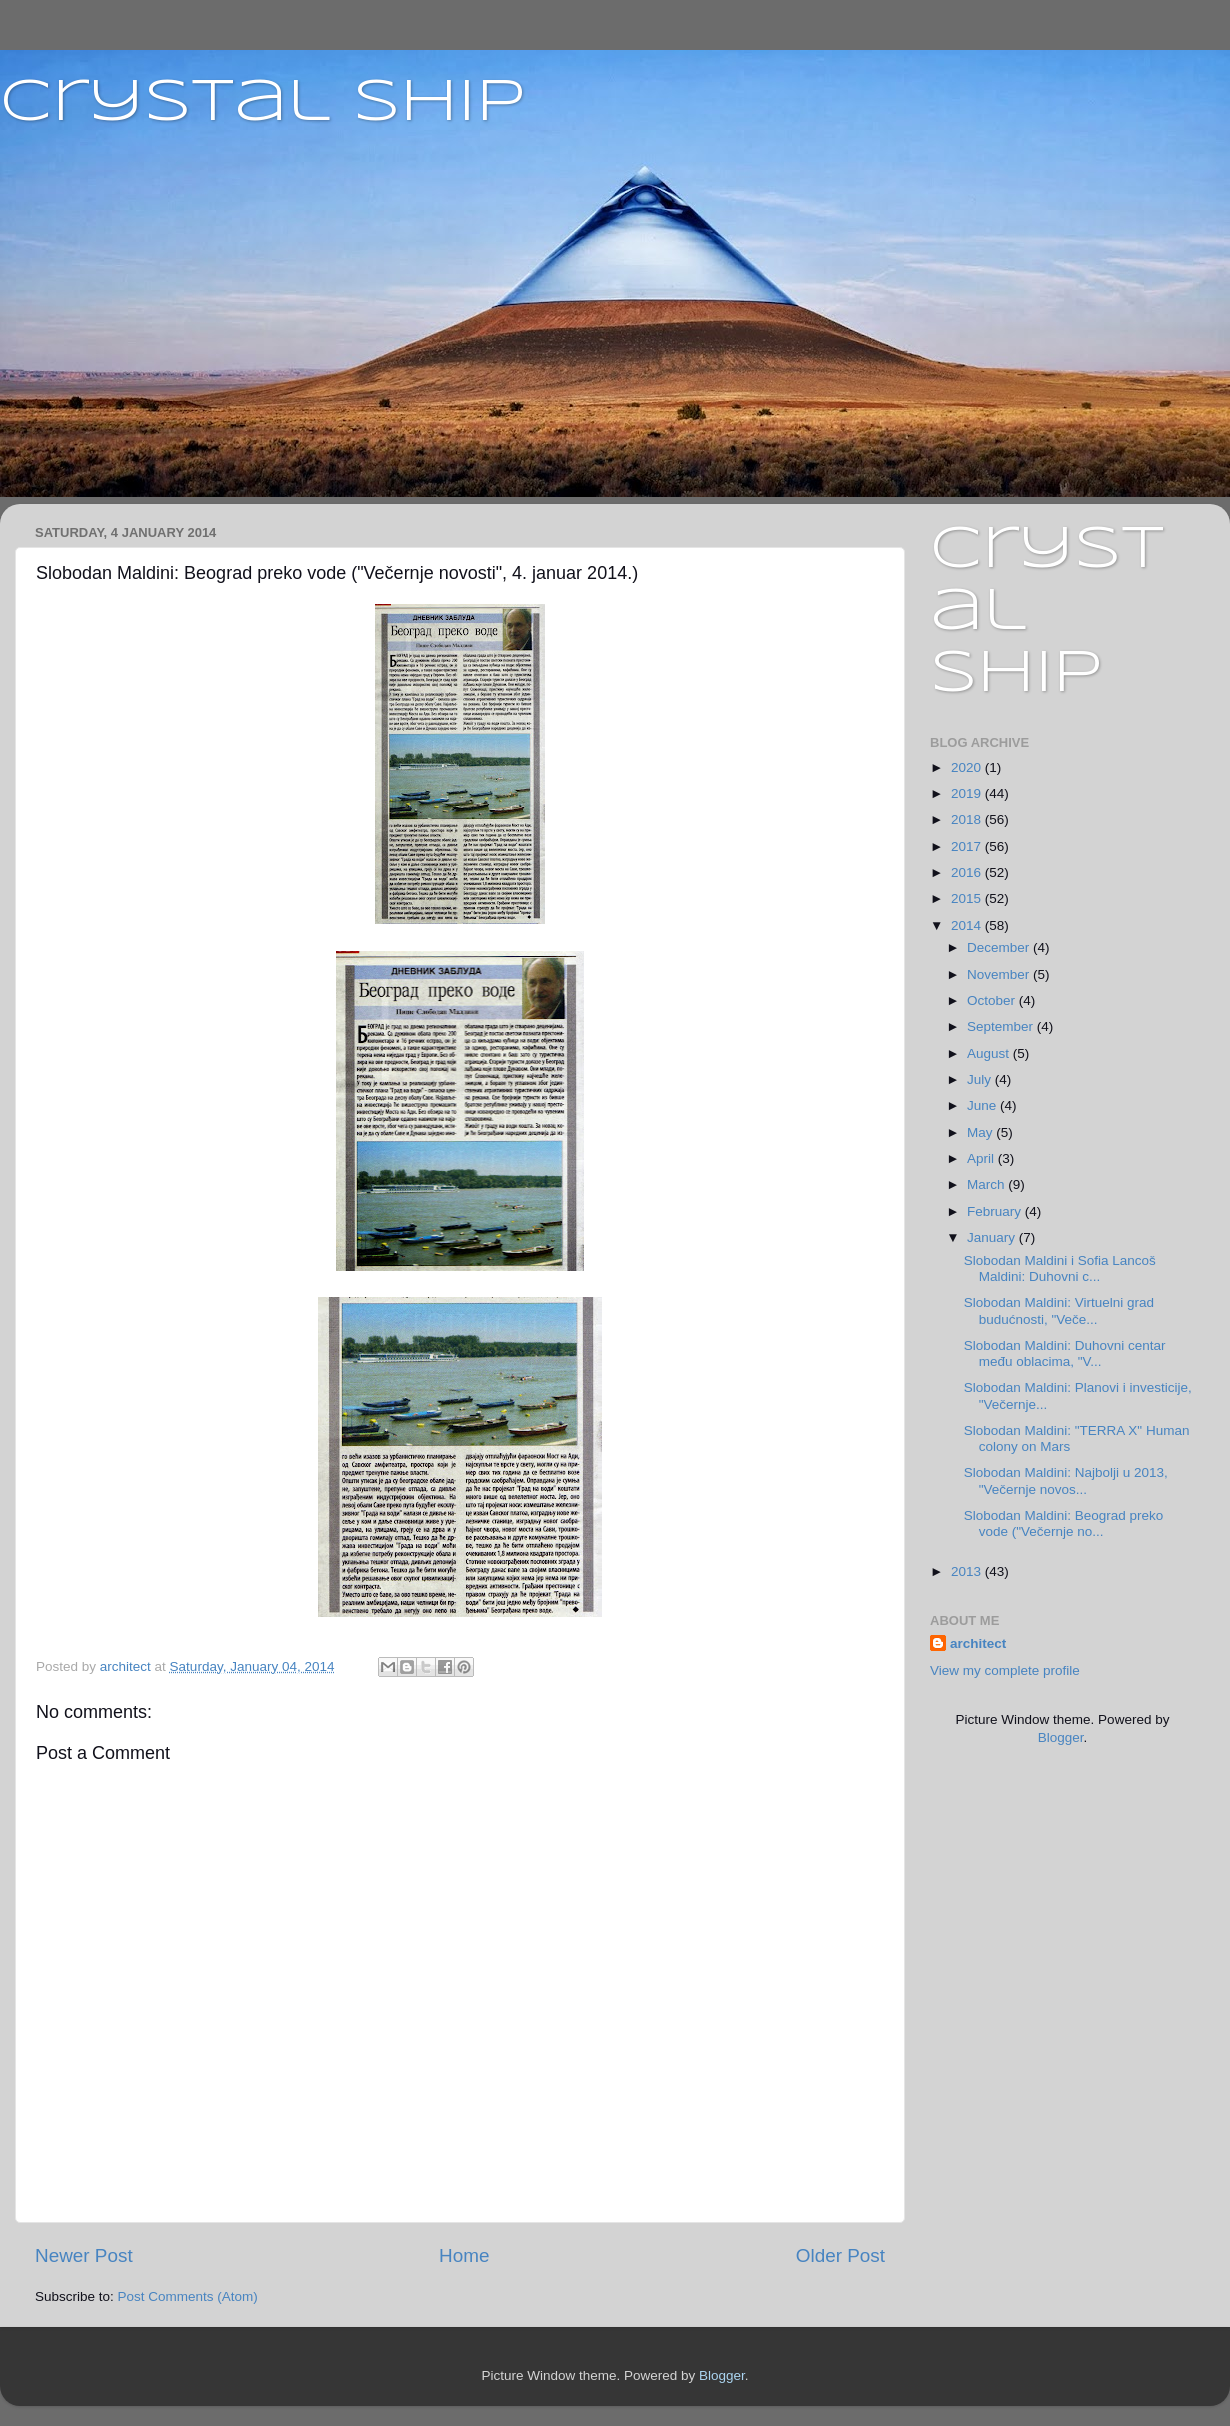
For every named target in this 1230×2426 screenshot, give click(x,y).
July (981, 1079)
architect (978, 1643)
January (993, 1237)
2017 (968, 846)
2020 (968, 767)
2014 (968, 925)
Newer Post (84, 2255)
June (983, 1105)
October (993, 1000)
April (982, 1158)
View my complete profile (1005, 1670)
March (987, 1184)
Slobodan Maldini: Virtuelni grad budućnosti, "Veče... (1059, 1310)
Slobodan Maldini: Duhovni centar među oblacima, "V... (1065, 1353)
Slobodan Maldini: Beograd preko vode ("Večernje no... (1064, 1523)
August (990, 1053)
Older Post (840, 2255)
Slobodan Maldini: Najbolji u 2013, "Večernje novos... (1066, 1480)
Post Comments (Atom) (188, 2296)
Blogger (1061, 1737)
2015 (968, 898)
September (1002, 1026)
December (1000, 947)
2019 (968, 793)
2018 (968, 819)
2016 (968, 872)
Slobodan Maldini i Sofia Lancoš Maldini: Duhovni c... (1060, 1268)
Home (464, 2255)
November (1000, 974)
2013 (968, 1571)
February (996, 1211)
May (981, 1132)
